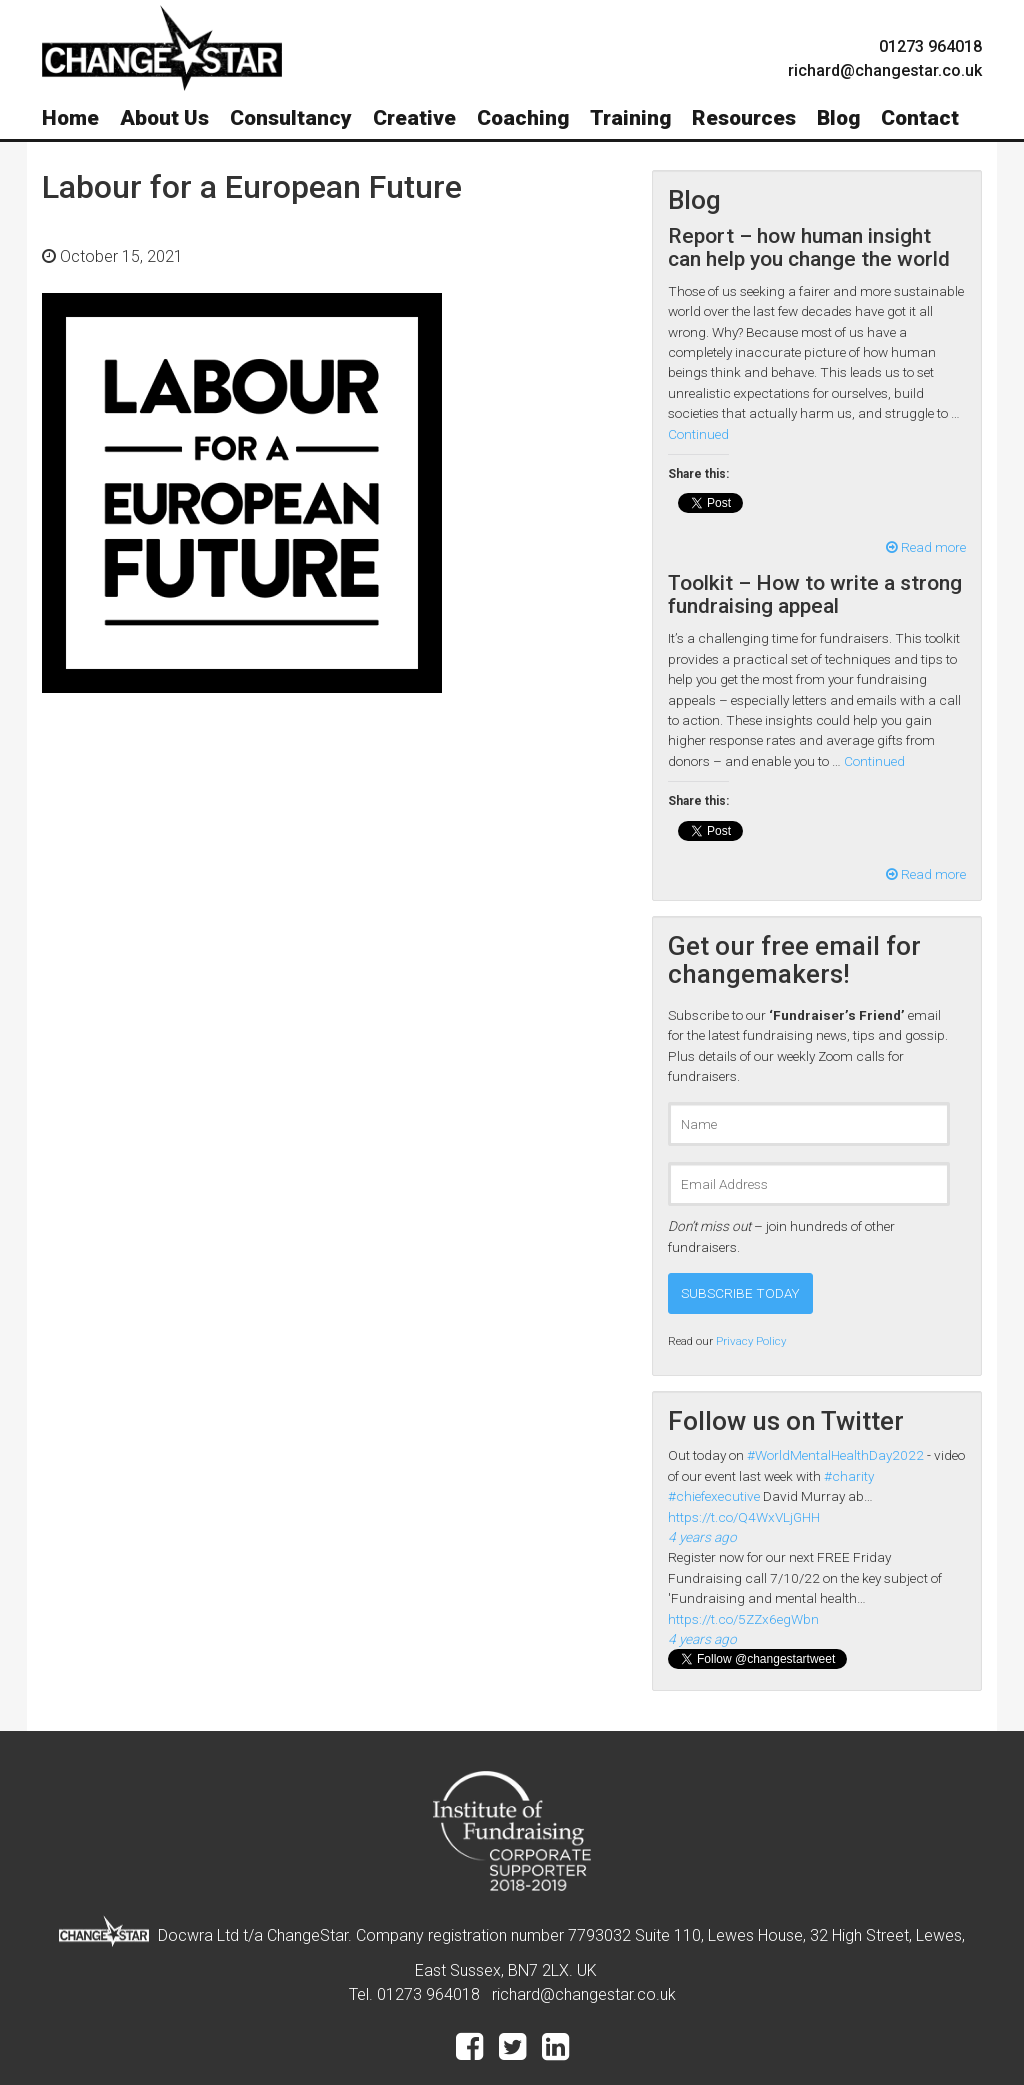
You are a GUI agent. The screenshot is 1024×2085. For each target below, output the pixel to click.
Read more (926, 547)
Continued (698, 434)
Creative (414, 118)
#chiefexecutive (714, 1496)
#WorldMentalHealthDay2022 (835, 1455)
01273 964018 (930, 46)
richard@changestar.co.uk (584, 1994)
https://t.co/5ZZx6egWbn (743, 1619)
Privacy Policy (751, 1341)
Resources (744, 118)
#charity (849, 1476)
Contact (920, 118)
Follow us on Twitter (786, 1421)
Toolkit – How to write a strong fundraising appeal (815, 594)
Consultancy (291, 118)
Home (70, 118)
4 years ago (702, 1537)
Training (630, 118)
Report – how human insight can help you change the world (809, 247)
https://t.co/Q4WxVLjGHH (744, 1517)
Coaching (523, 118)
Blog (838, 118)
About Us (164, 118)
